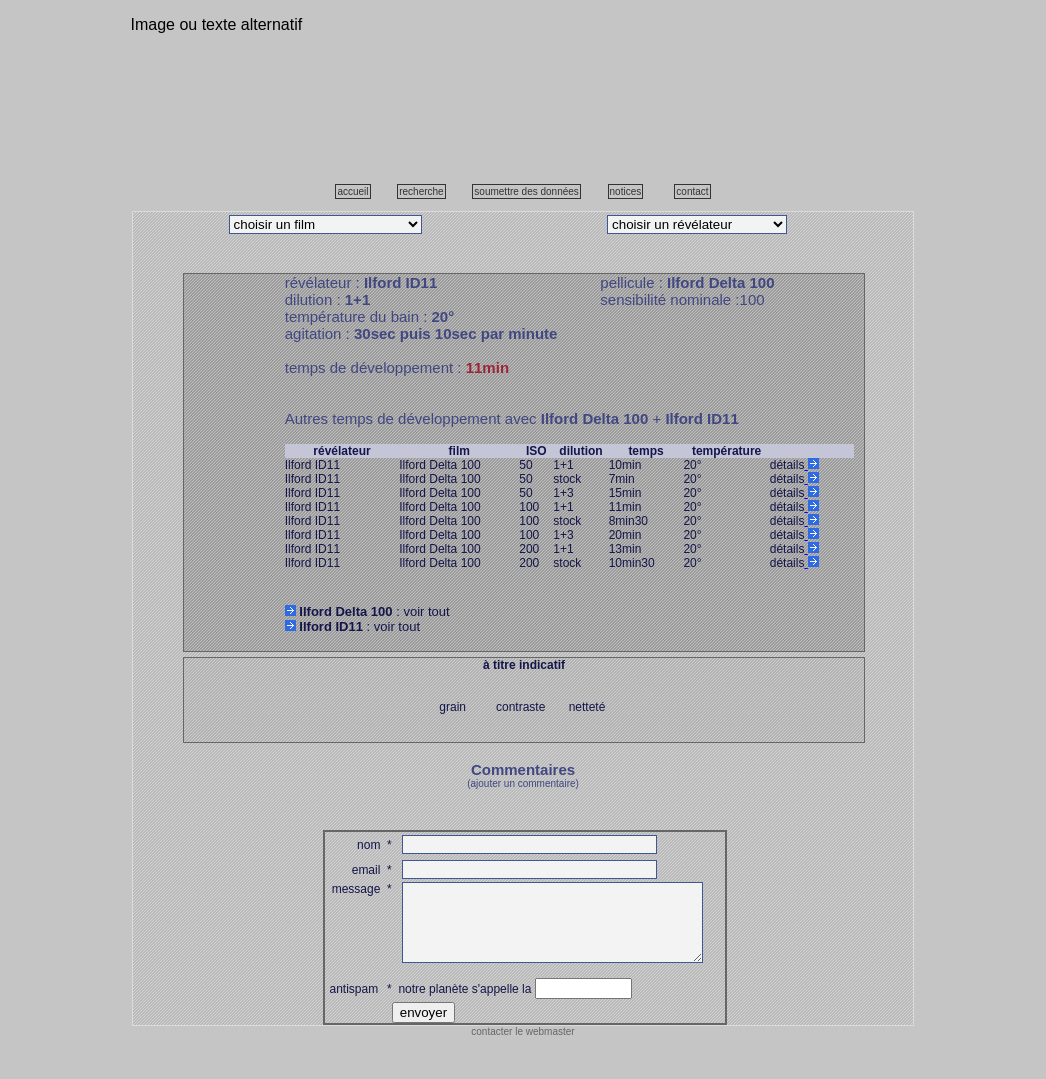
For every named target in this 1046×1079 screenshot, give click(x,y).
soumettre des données (526, 191)
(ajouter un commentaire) (523, 783)
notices (626, 191)
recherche (421, 191)
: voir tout (367, 611)
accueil (352, 191)
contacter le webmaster (522, 1046)
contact (692, 191)
